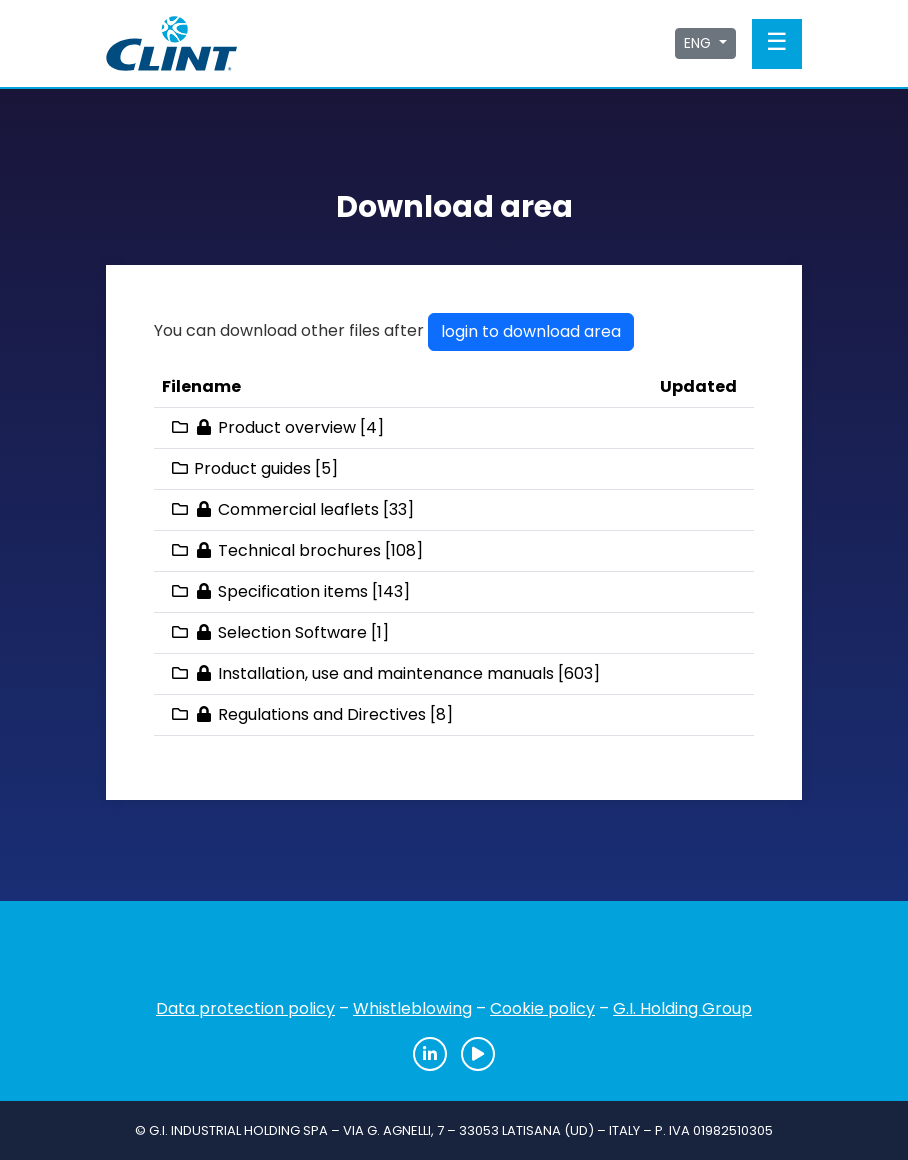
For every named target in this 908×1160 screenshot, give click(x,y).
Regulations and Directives (322, 714)
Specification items (293, 591)
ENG (699, 43)
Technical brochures (299, 550)
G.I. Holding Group (682, 1008)
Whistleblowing (412, 1008)
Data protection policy (245, 1008)
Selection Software (292, 632)
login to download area (531, 331)
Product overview (287, 427)
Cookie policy (542, 1008)
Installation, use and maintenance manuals (386, 673)
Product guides (252, 468)
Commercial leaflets (298, 509)
